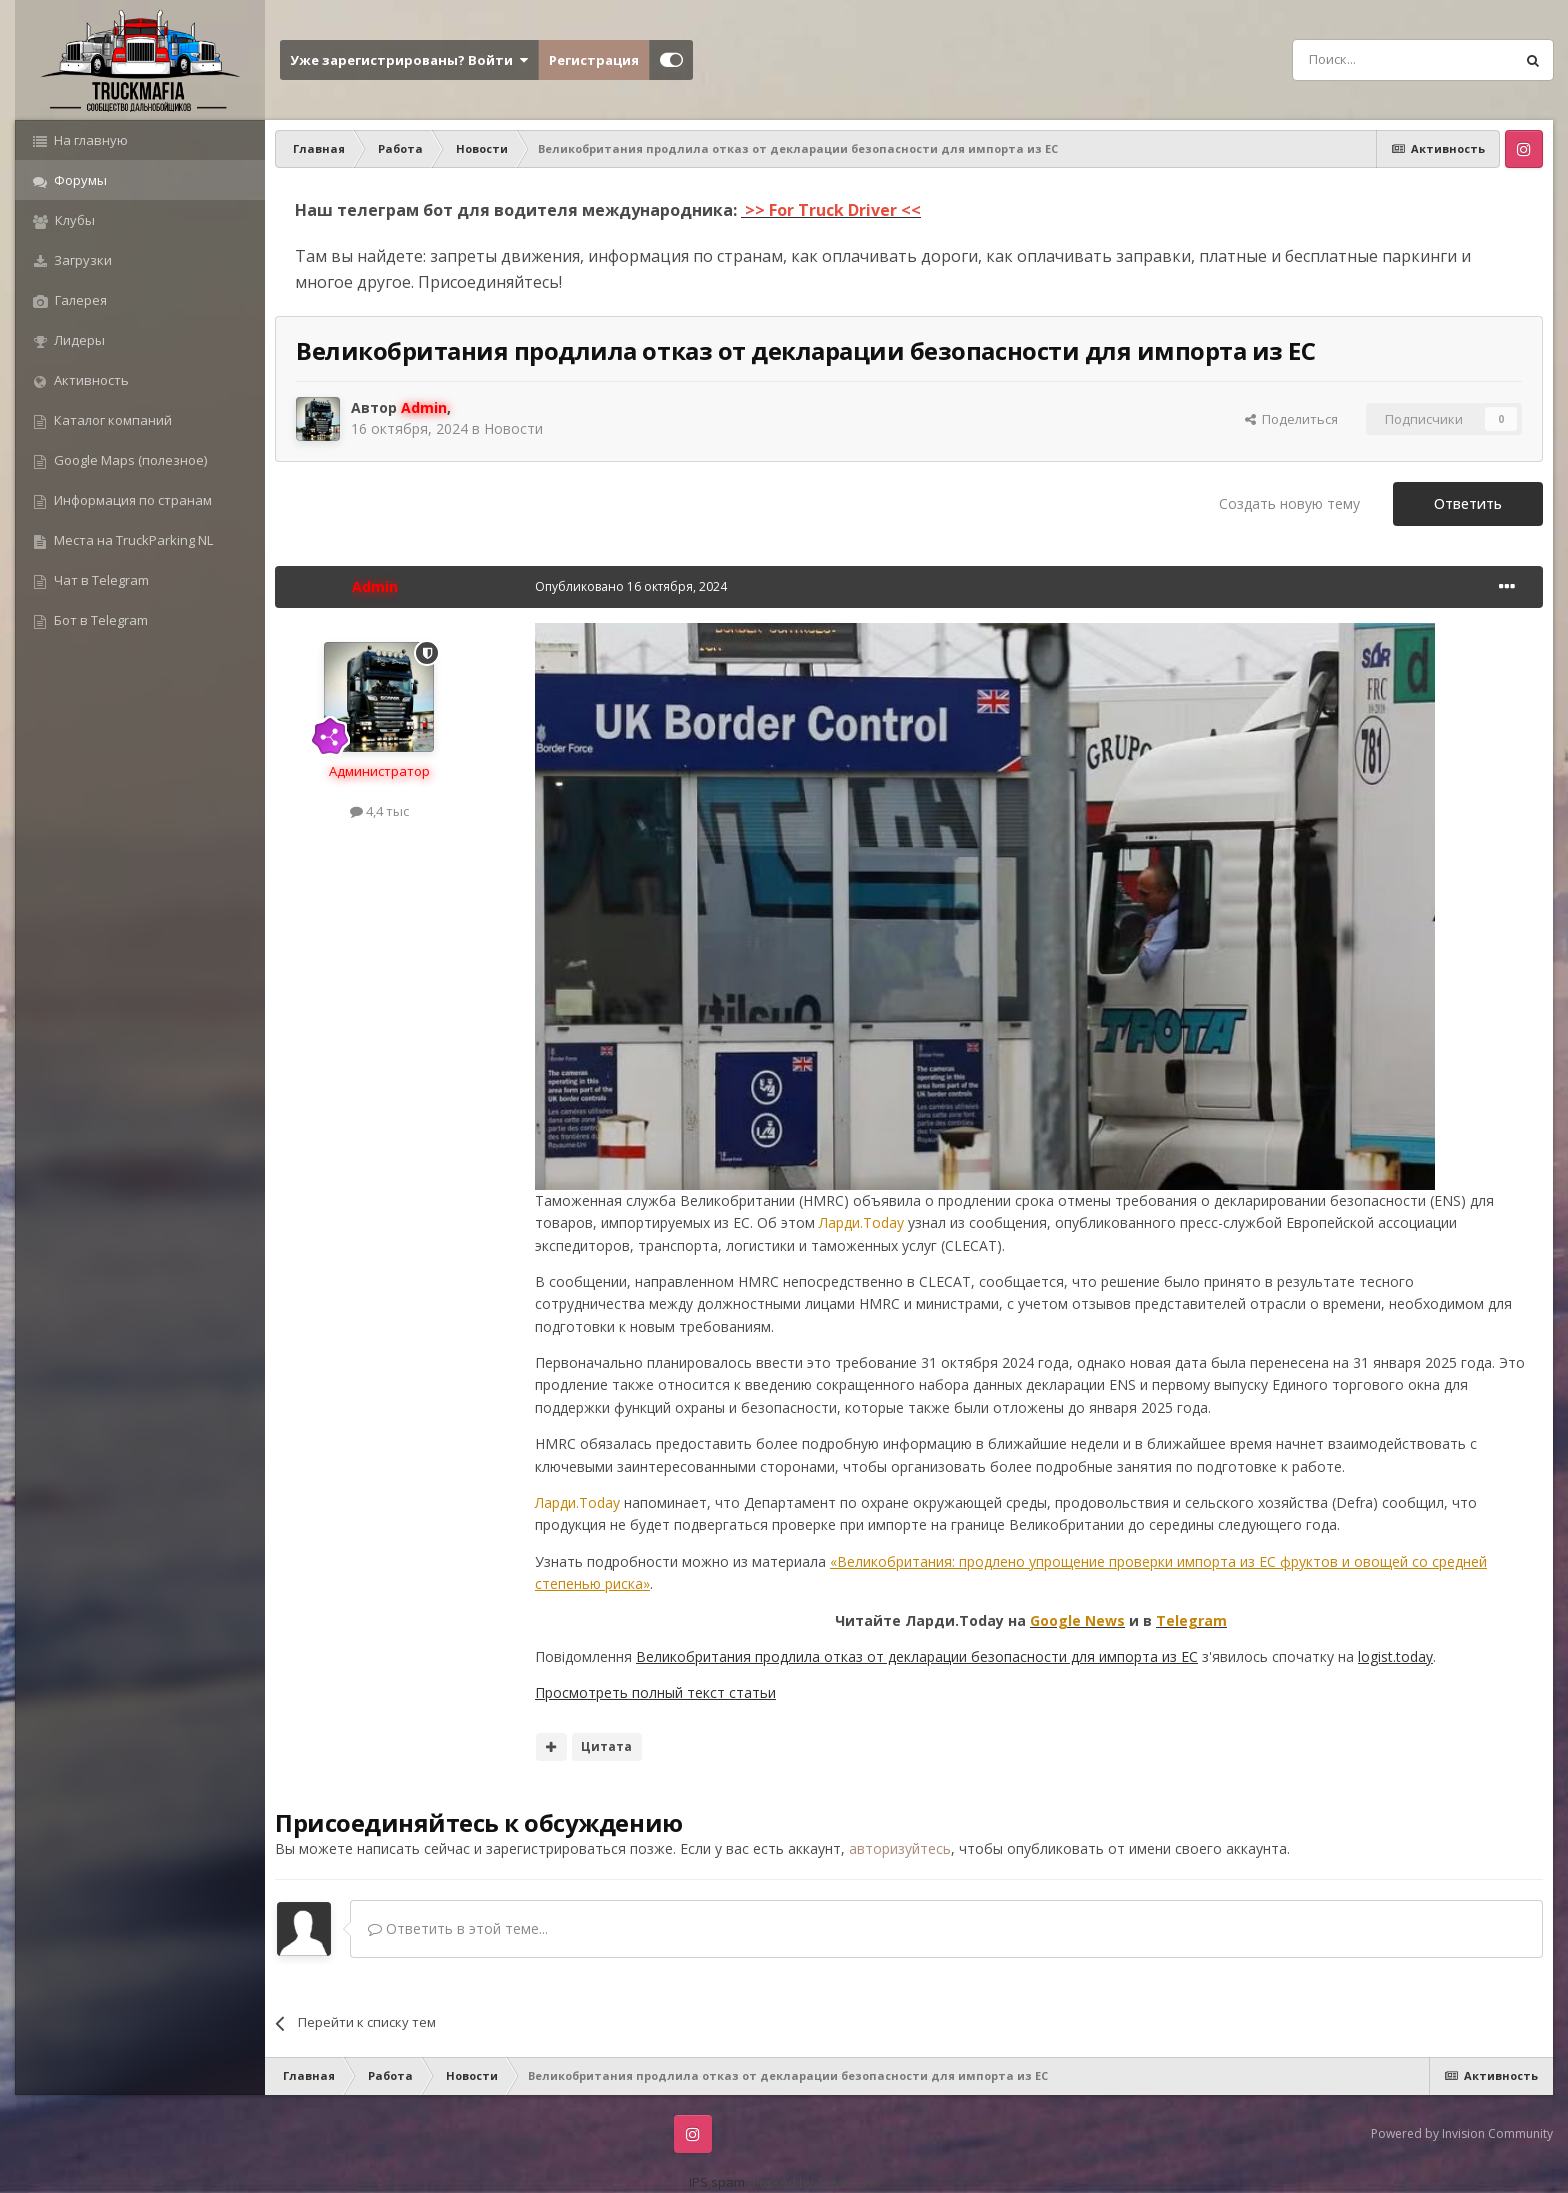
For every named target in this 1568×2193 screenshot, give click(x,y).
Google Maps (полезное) (129, 460)
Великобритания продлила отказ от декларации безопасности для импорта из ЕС (917, 1656)
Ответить (1468, 503)
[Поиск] (1358, 60)
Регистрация (594, 60)
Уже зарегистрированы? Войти (409, 60)
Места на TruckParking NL (132, 540)
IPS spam (717, 2182)
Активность (90, 380)
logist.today (1395, 1656)
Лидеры (78, 340)
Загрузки (81, 260)
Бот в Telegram (99, 620)
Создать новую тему (1289, 503)
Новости (513, 428)
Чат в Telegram (100, 580)
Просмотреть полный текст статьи (655, 1692)
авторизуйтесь (900, 1848)
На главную (89, 140)
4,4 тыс (379, 811)
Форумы (79, 180)
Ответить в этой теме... (458, 1928)
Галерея (79, 300)
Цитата (606, 1746)
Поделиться (1291, 419)
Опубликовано (631, 586)
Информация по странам (131, 500)
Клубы (73, 220)
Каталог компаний (111, 420)
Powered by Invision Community (1462, 2133)
